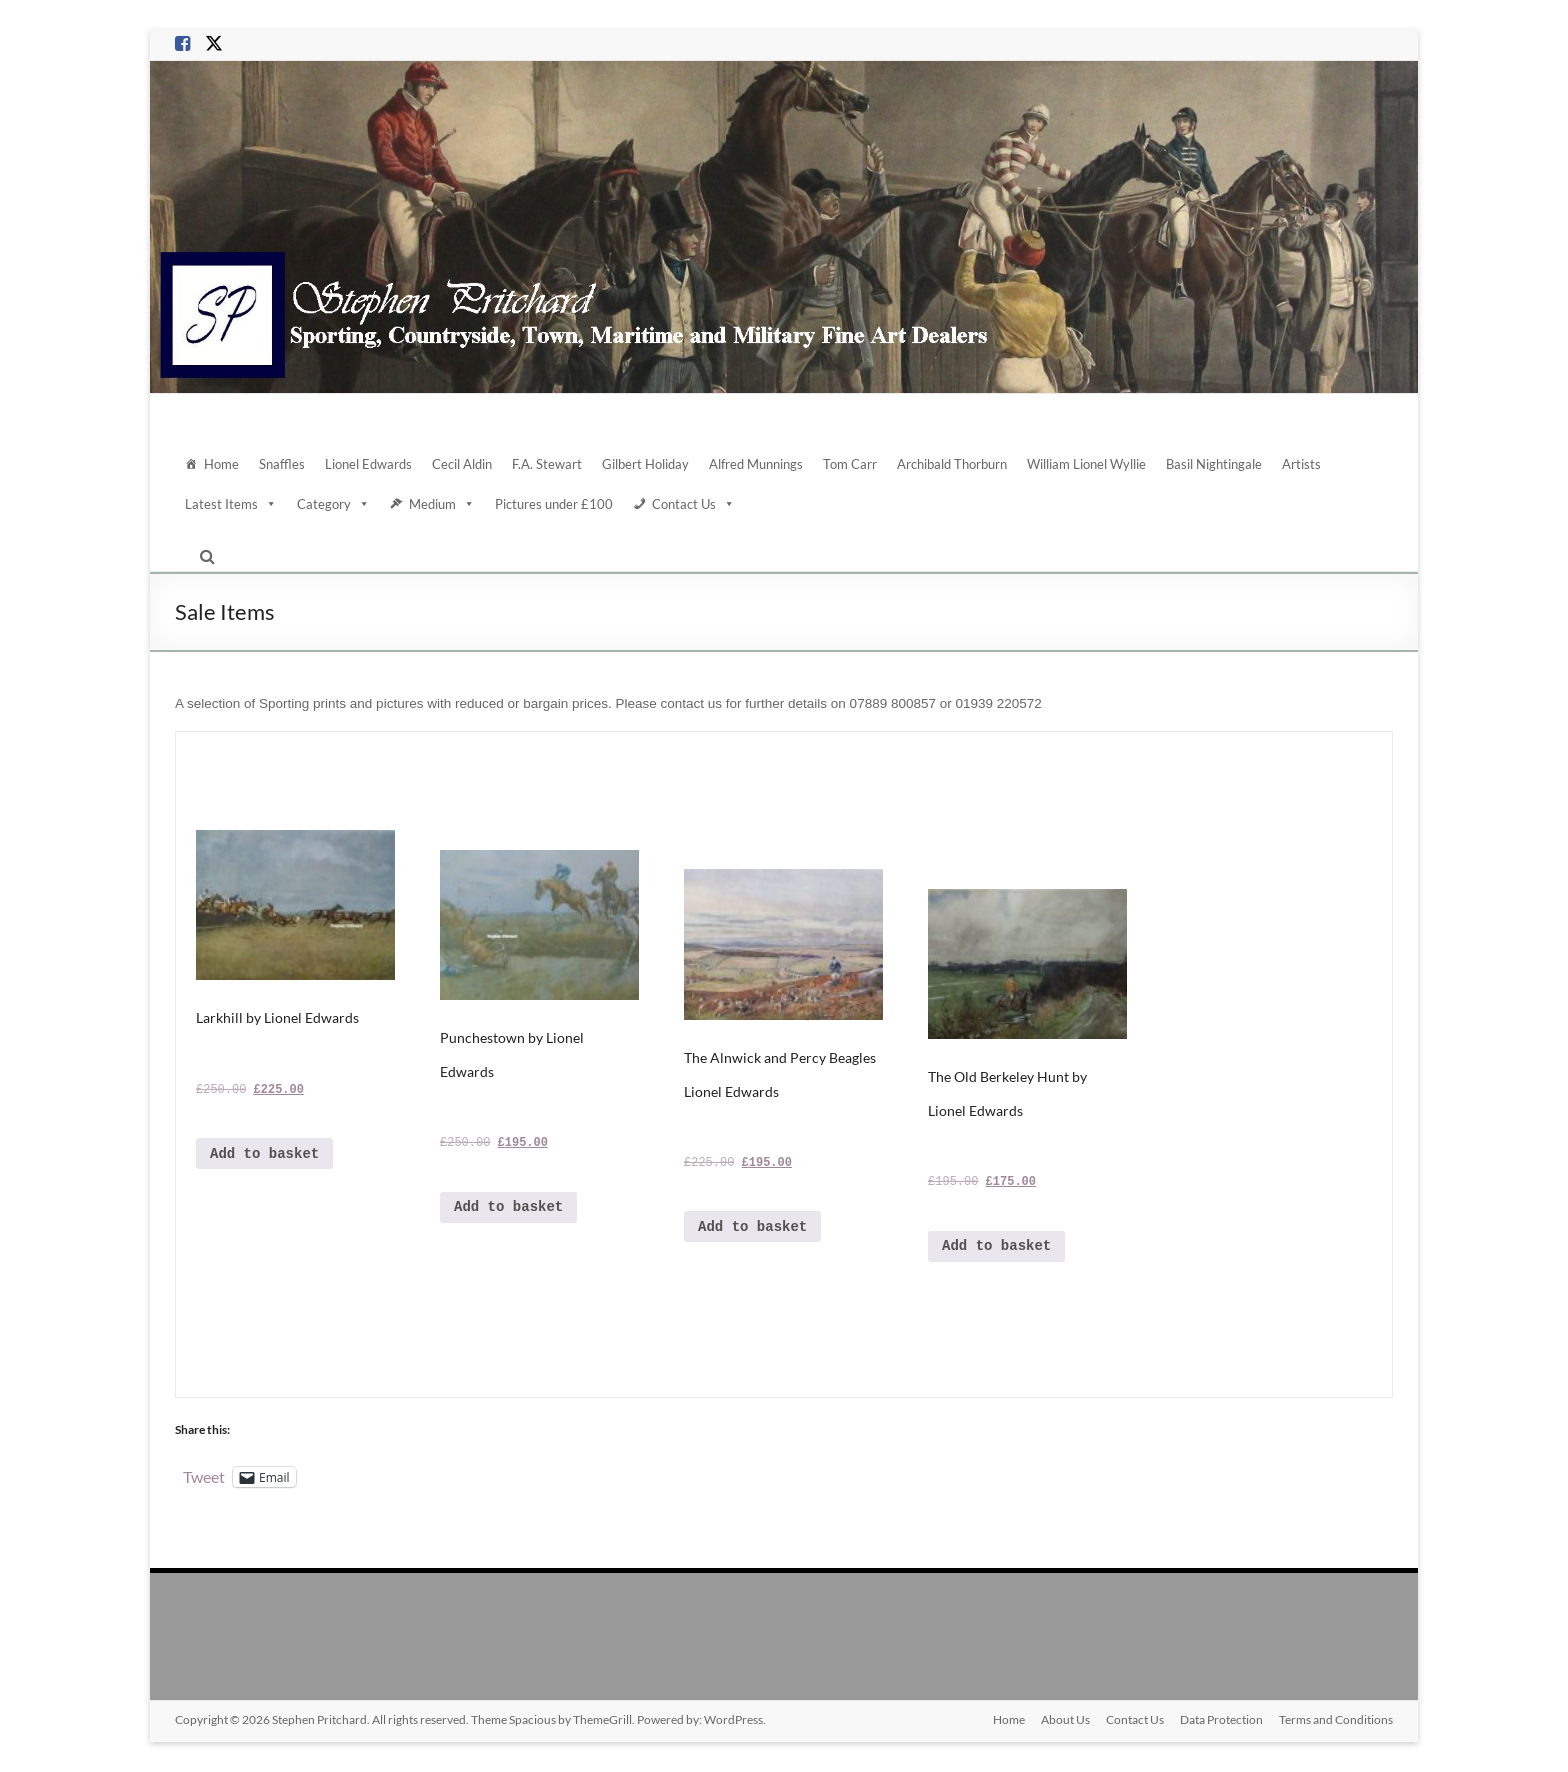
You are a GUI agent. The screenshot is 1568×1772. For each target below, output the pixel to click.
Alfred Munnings (756, 464)
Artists (1301, 464)
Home (221, 464)
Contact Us (693, 504)
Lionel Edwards (368, 464)
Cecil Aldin (462, 464)
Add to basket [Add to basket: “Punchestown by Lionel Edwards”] (508, 1207)
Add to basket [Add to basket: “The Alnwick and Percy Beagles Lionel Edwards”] (752, 1227)
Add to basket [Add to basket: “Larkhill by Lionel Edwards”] (264, 1154)
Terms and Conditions (1336, 1719)
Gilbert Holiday (645, 464)
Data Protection (1221, 1719)
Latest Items (231, 504)
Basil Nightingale (1214, 464)
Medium (442, 504)
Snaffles (282, 464)
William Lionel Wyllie (1086, 464)
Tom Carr (850, 464)
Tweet (204, 1476)
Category (333, 504)
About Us (1065, 1719)
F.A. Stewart (547, 464)
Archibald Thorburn (952, 464)
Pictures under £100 (554, 504)
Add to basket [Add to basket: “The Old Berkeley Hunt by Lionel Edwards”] (996, 1246)
